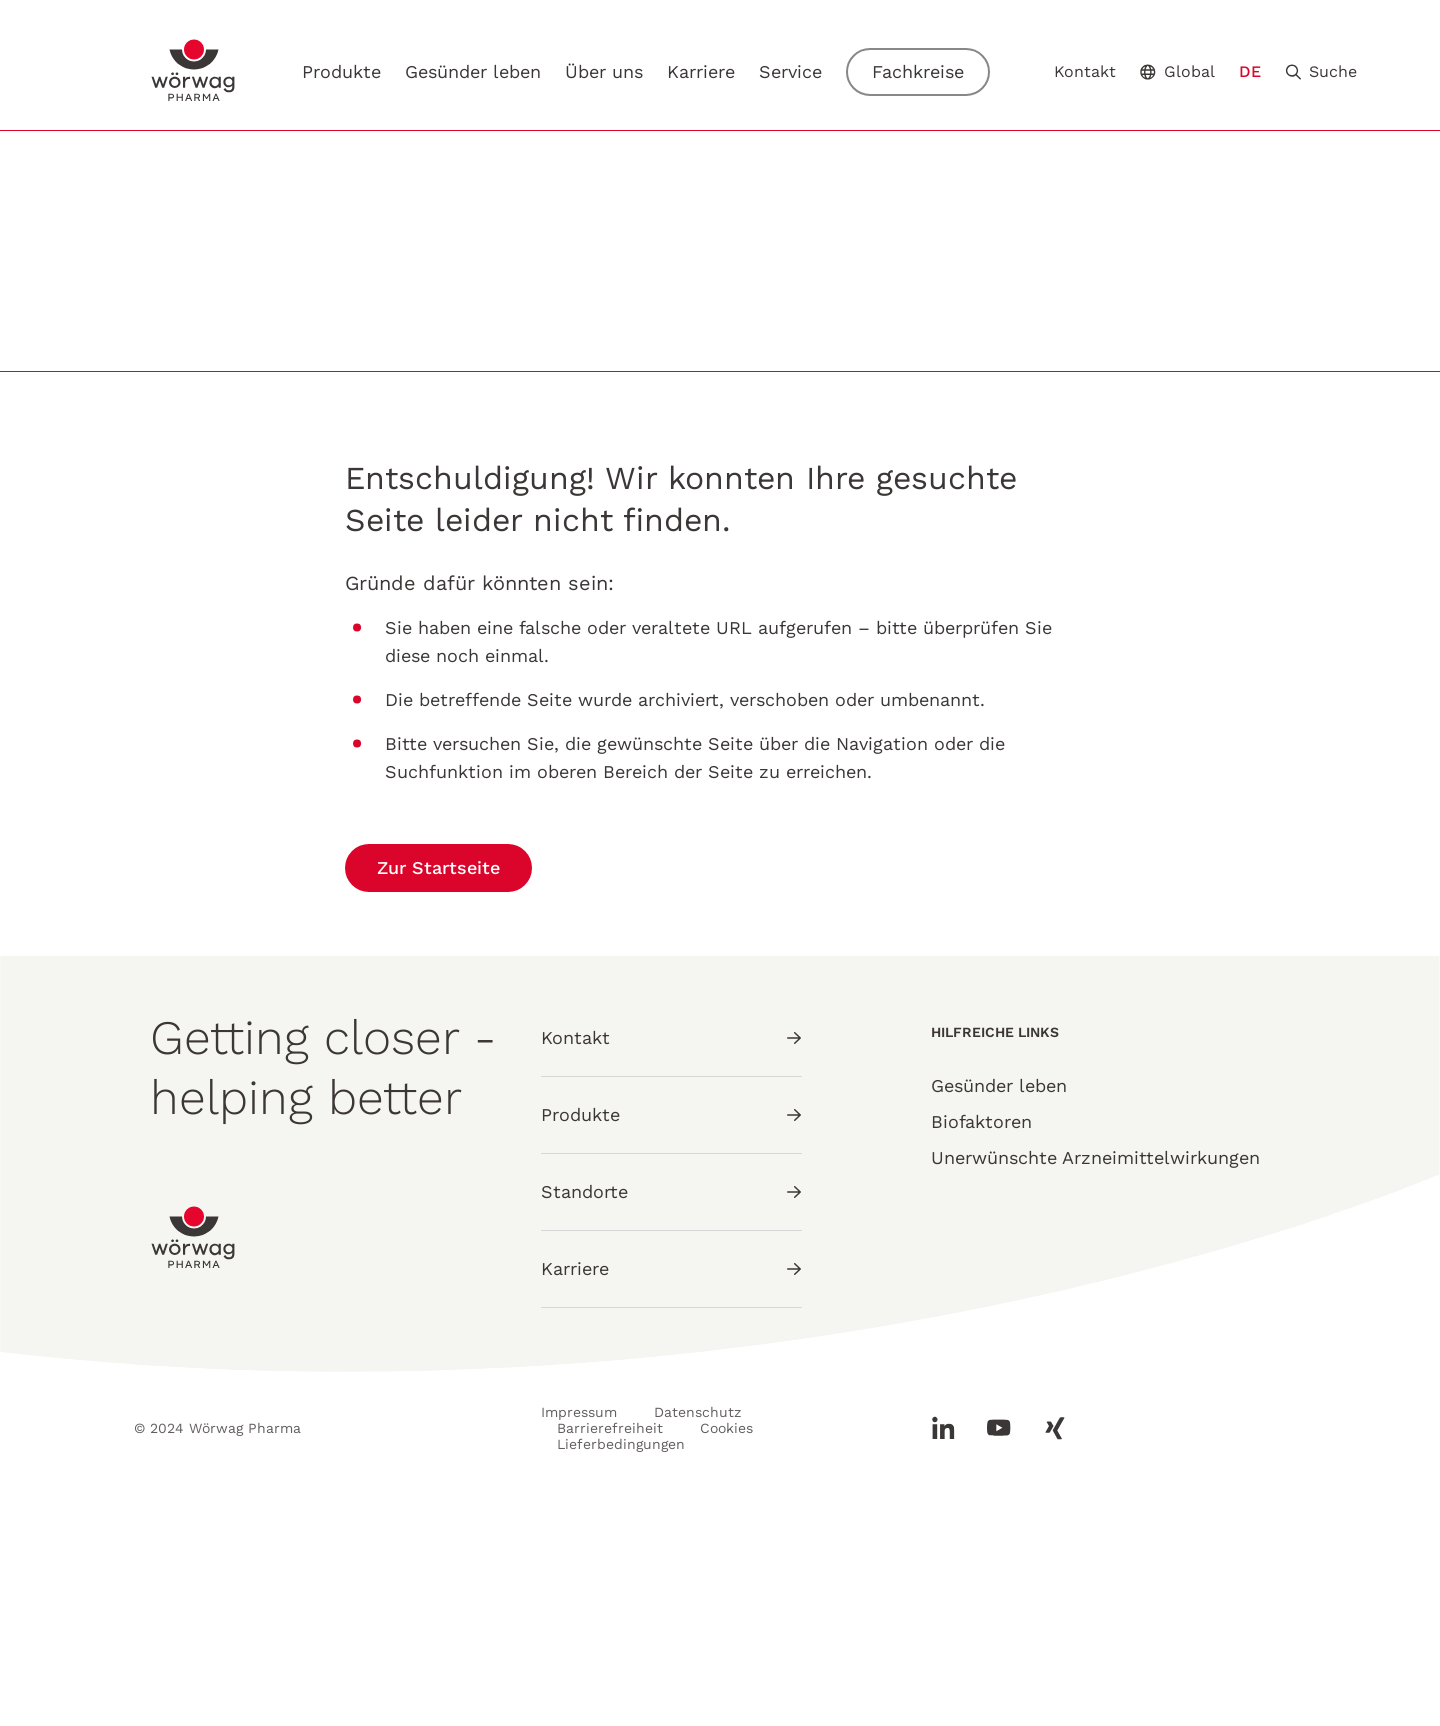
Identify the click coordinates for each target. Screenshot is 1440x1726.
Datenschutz (697, 1635)
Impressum (579, 1635)
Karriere (701, 72)
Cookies (726, 1651)
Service (790, 71)
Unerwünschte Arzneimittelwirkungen (1095, 1380)
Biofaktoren (981, 1344)
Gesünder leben (473, 71)
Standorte (671, 1414)
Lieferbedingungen (621, 1667)
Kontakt (1085, 72)
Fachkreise (918, 71)
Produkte (341, 71)
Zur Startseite (438, 1090)
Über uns (604, 71)
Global (1177, 71)
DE (1250, 71)
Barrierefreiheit (610, 1651)
